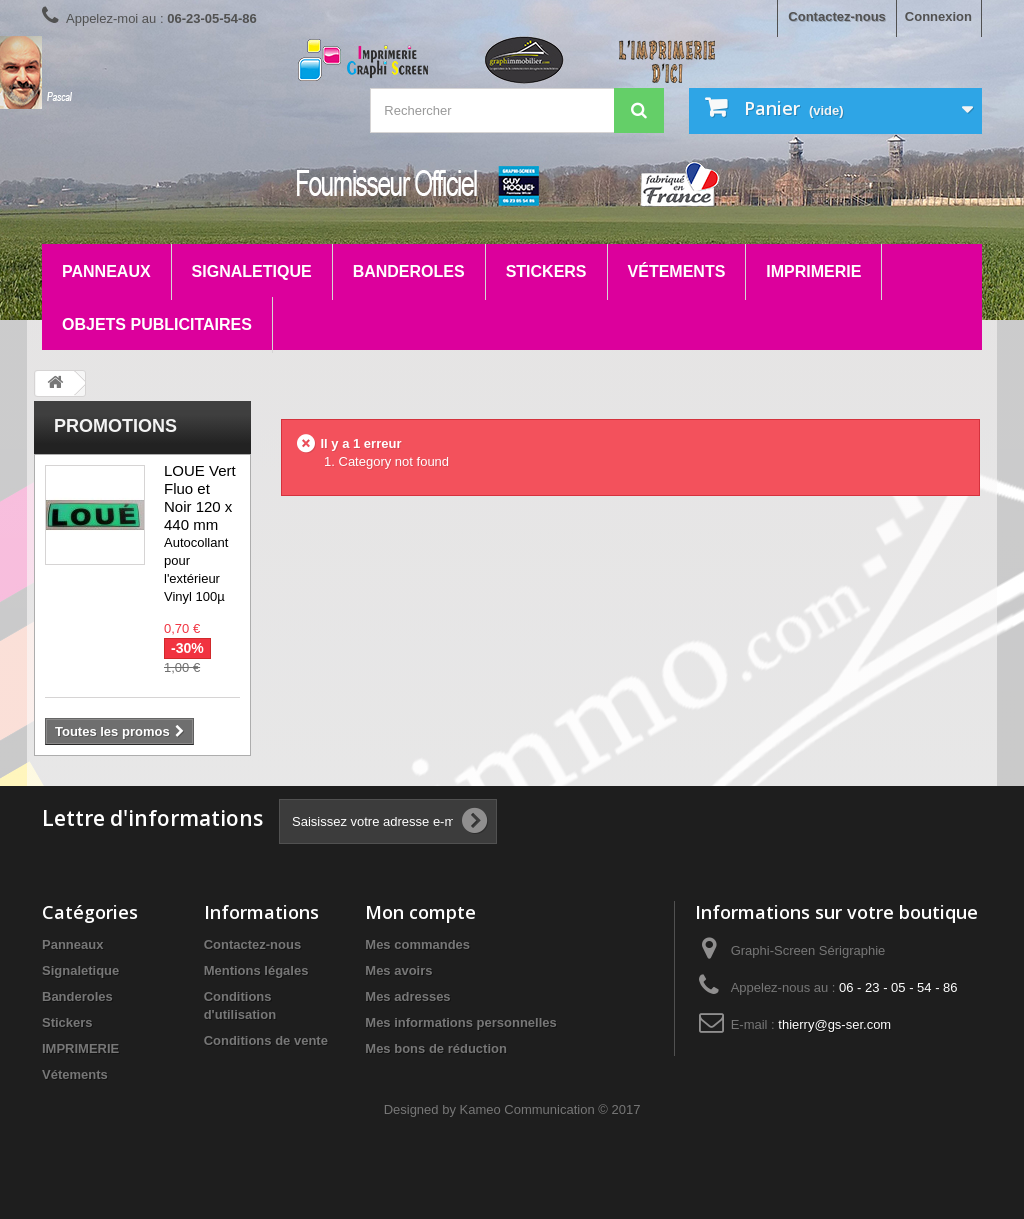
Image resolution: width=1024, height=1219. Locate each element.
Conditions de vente (266, 1040)
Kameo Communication (527, 1109)
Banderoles (409, 271)
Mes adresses (407, 996)
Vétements (677, 271)
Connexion (938, 16)
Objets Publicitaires (157, 324)
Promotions (115, 426)
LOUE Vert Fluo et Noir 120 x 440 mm (200, 497)
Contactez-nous (837, 16)
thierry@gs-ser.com (834, 1024)
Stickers (546, 271)
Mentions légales (256, 970)
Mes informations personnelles (460, 1022)
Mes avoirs (398, 970)
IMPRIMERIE (813, 271)
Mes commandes (417, 944)
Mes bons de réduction (436, 1048)
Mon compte (420, 912)
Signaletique (252, 271)
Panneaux (106, 271)
